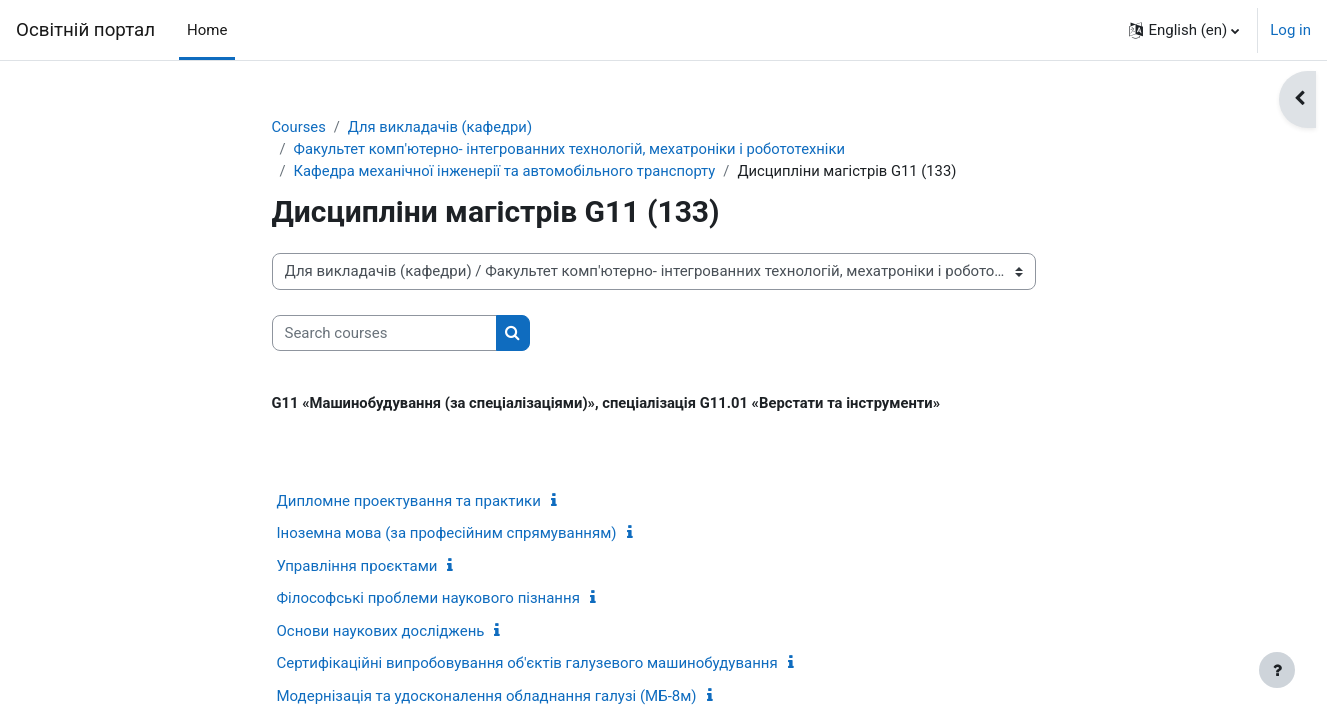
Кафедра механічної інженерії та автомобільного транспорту (508, 172)
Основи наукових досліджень (381, 633)
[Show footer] (1277, 670)
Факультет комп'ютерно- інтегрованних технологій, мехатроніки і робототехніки (574, 150)
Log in (1290, 30)
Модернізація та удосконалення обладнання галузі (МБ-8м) (487, 698)
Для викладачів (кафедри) (442, 127)
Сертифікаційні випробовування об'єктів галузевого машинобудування (527, 665)
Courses (299, 127)
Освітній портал (85, 30)
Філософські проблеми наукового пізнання (428, 600)
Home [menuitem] (207, 30)
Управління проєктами (357, 568)
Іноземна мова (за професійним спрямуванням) (447, 535)
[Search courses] (384, 334)
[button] (1184, 30)
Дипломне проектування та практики (409, 503)
